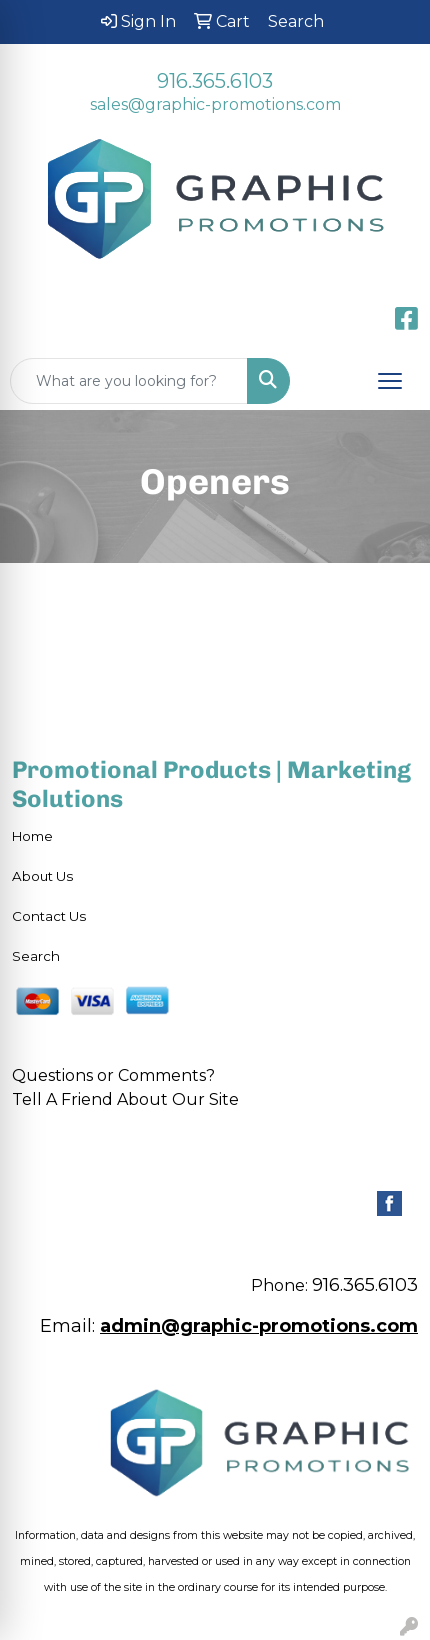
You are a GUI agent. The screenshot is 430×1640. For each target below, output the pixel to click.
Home (32, 836)
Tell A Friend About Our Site (125, 1099)
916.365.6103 (215, 81)
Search (36, 956)
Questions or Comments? (113, 1075)
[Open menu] (390, 381)
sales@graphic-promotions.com (215, 104)
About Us (42, 876)
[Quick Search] (129, 381)
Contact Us (49, 916)
